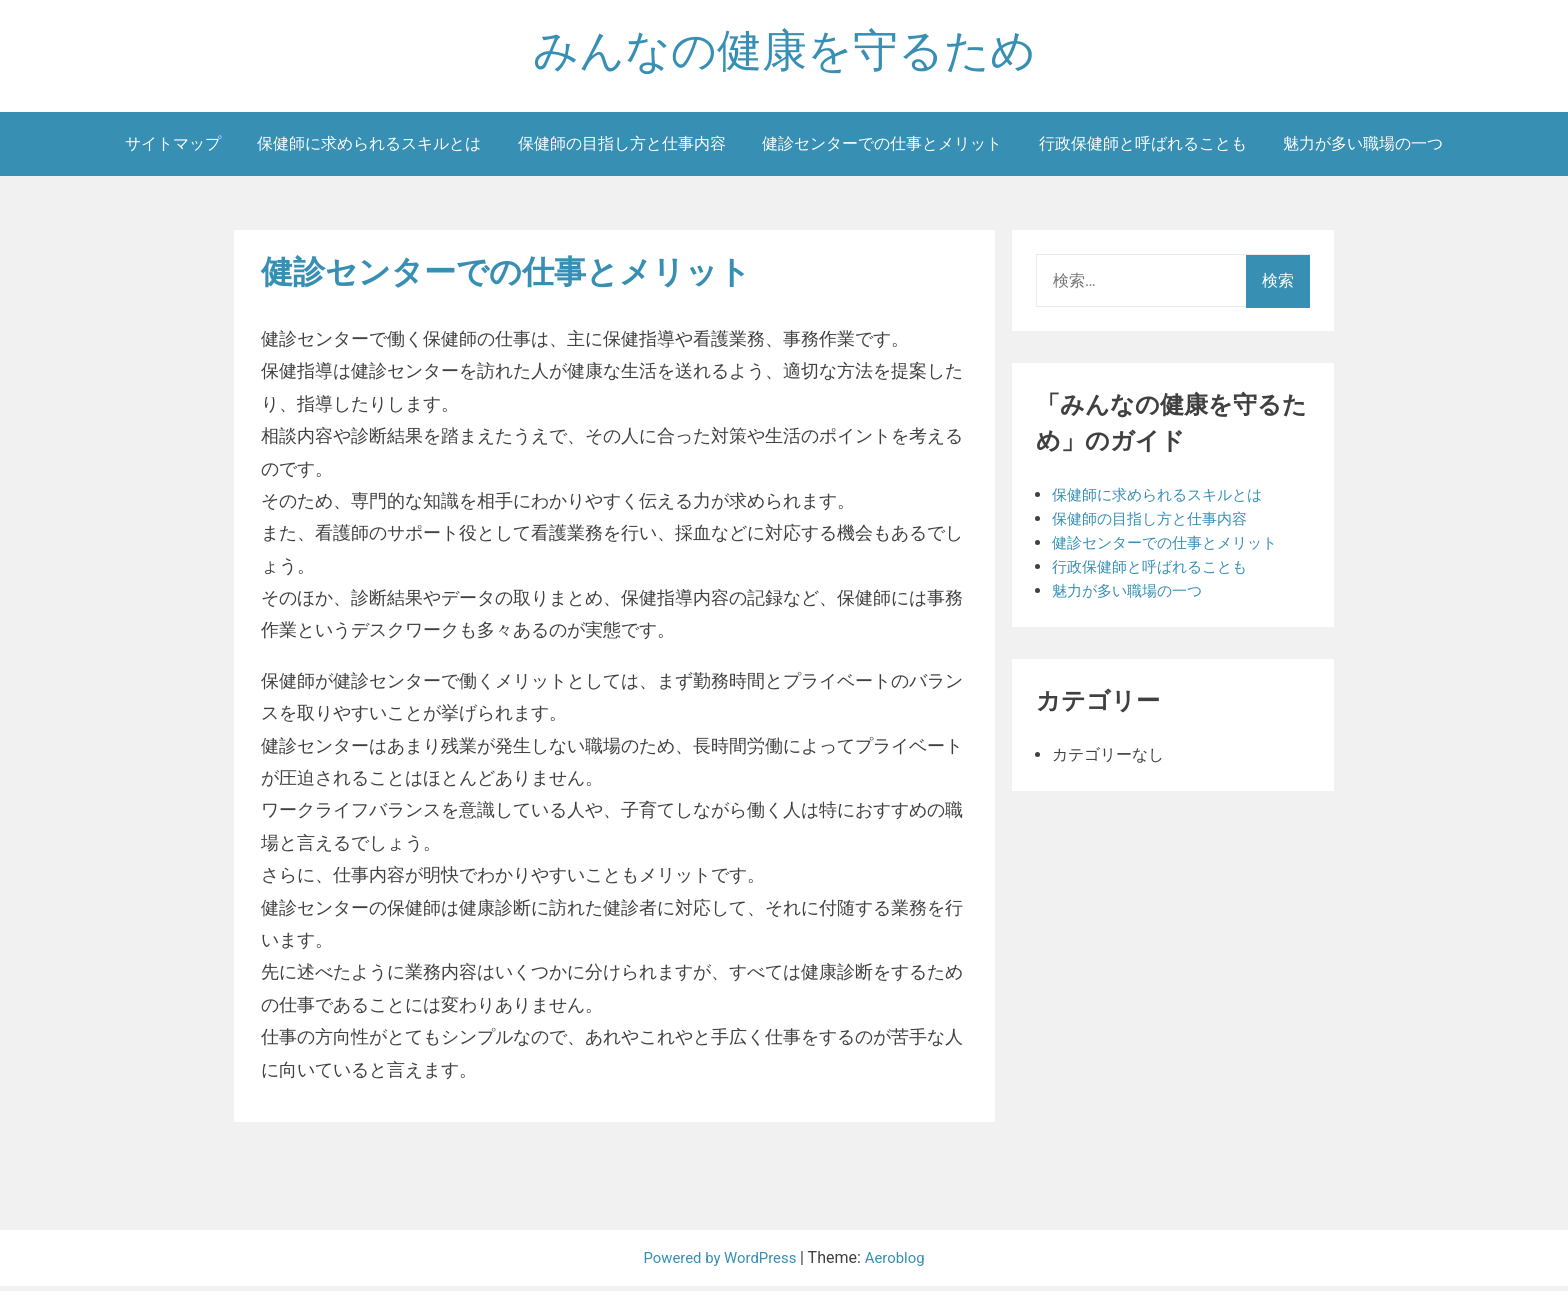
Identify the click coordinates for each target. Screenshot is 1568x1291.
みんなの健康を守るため (784, 53)
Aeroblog (901, 1262)
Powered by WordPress (719, 1262)
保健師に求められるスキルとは (369, 148)
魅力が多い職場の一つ (1363, 148)
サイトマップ (173, 148)
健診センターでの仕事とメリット (882, 148)
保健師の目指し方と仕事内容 (622, 148)
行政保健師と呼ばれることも (1143, 148)
